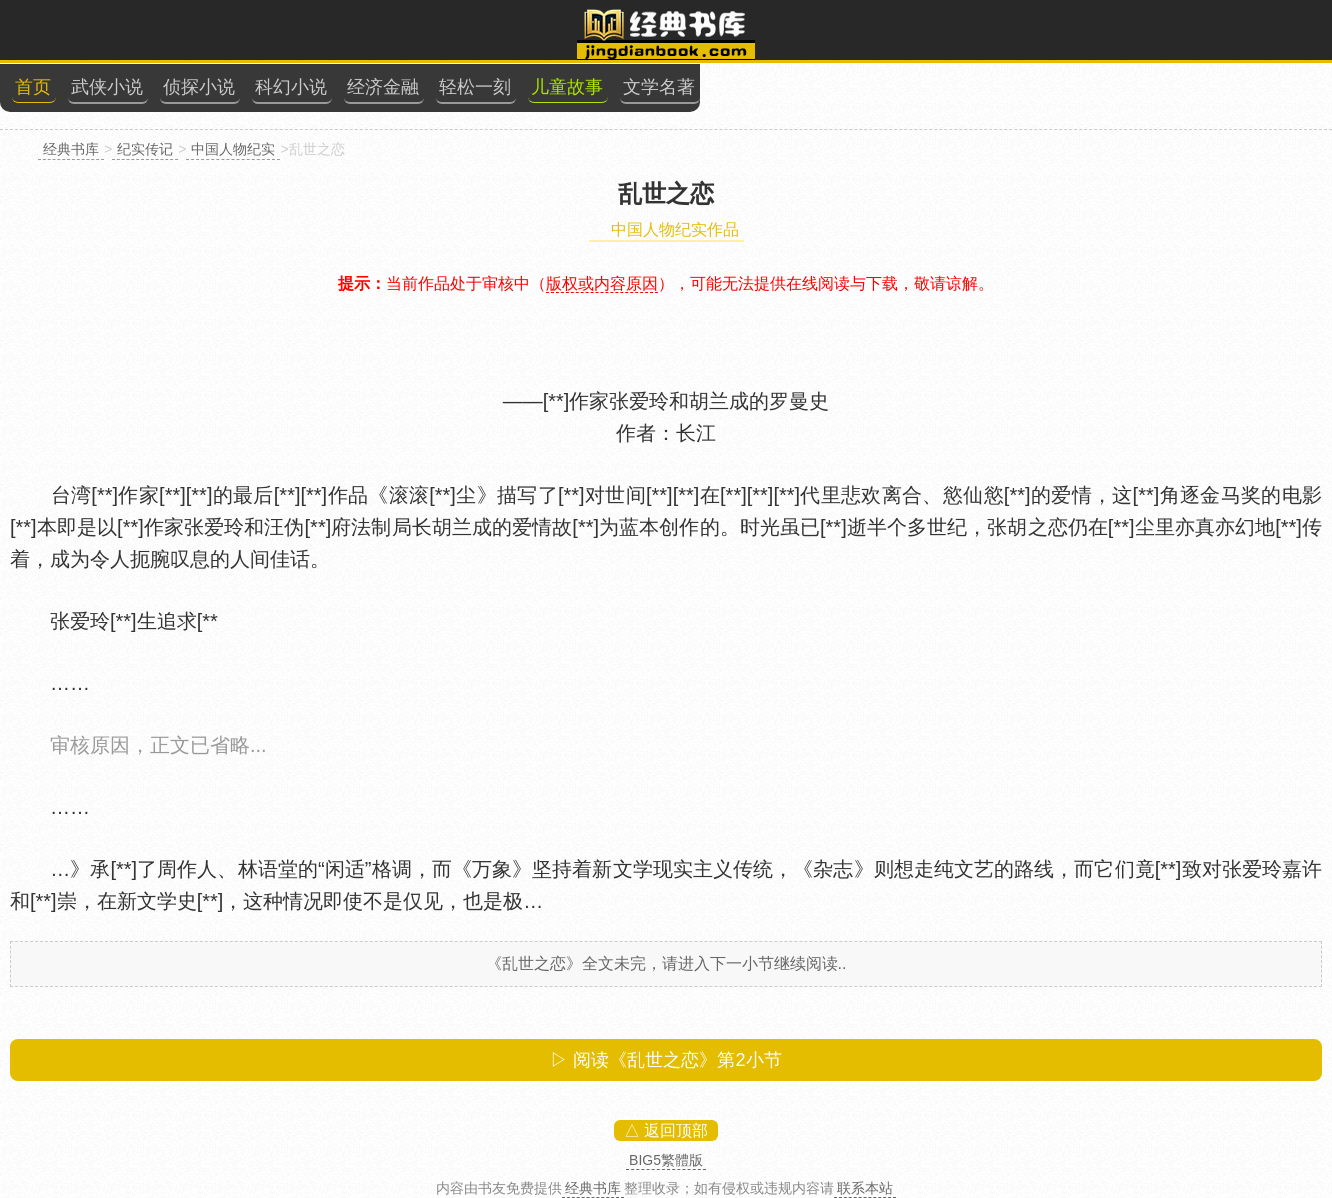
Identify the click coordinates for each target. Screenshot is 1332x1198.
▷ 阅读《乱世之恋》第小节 (665, 1060)
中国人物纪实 (233, 149)
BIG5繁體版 (666, 1160)
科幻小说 (291, 87)
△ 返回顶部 (666, 1130)
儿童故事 (567, 87)
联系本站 (865, 1188)
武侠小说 (107, 87)
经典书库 (71, 149)
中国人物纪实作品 (675, 229)
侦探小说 (199, 87)
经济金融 (383, 87)
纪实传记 (145, 149)
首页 (33, 87)
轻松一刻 (475, 87)
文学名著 (659, 87)
